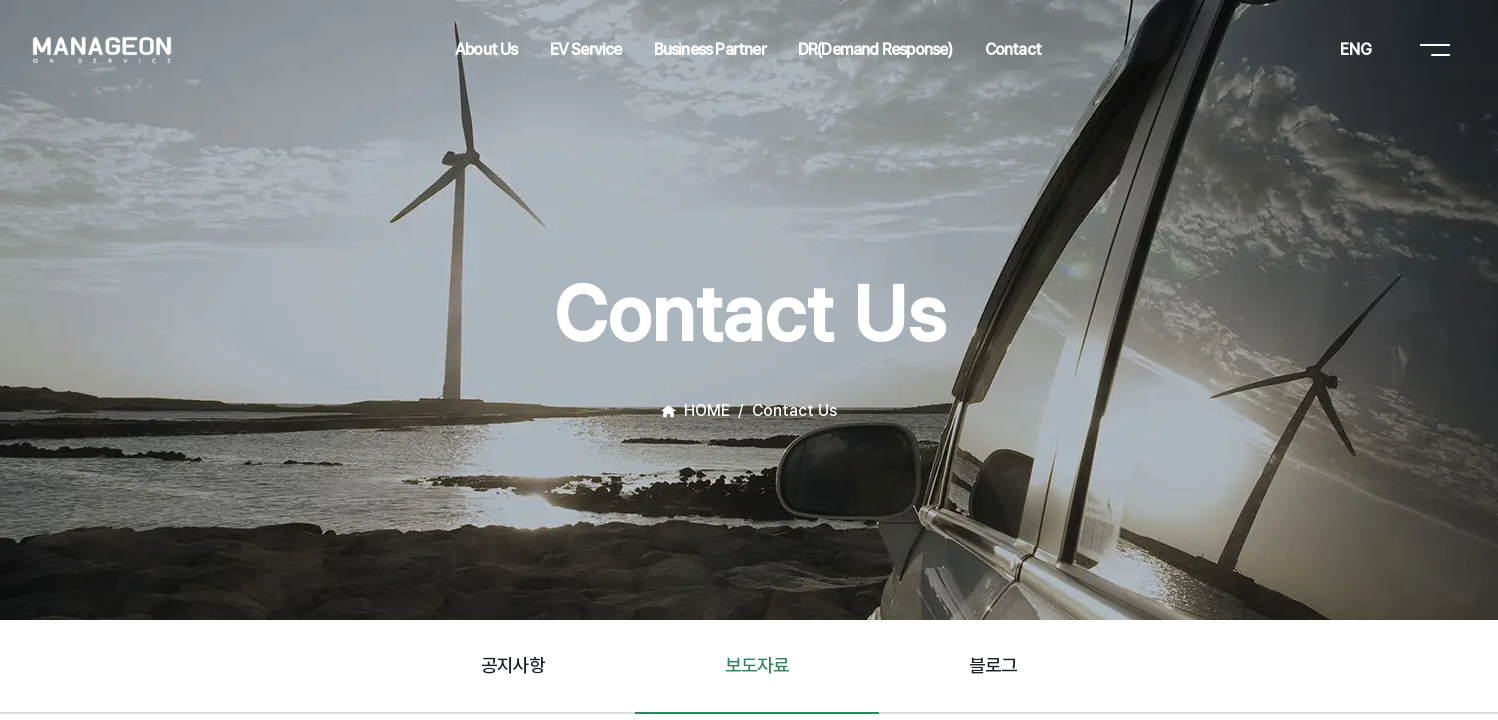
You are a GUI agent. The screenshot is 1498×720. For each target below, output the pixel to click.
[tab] (513, 667)
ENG (1356, 49)
